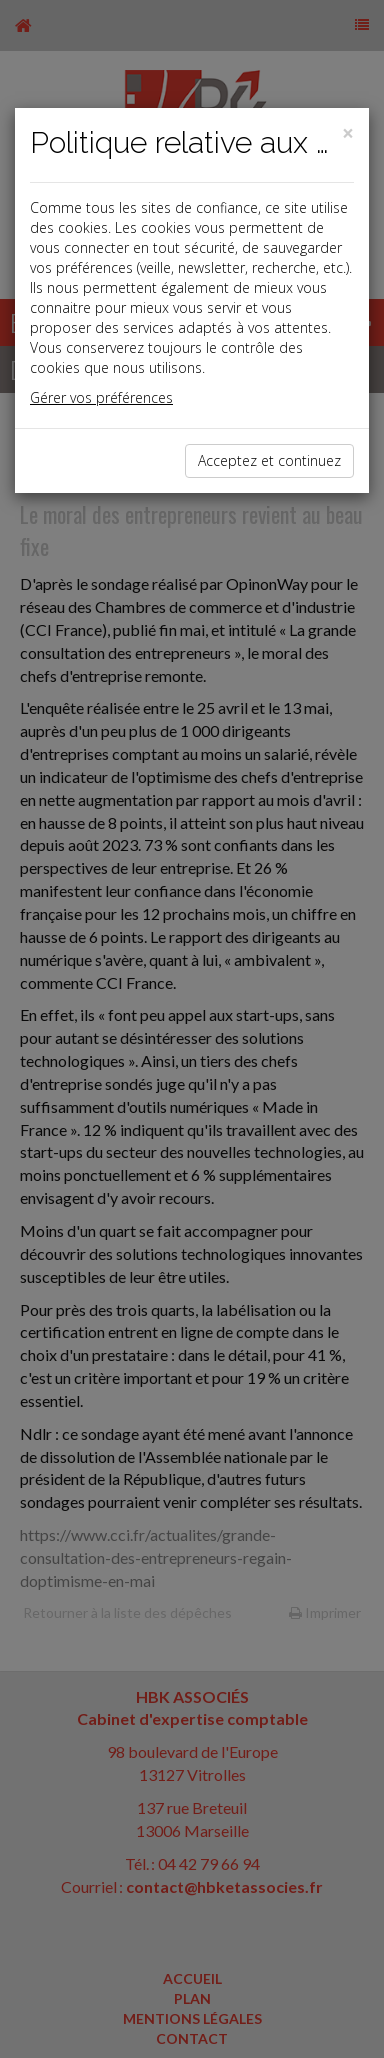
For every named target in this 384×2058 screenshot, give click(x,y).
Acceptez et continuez (269, 460)
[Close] (348, 133)
